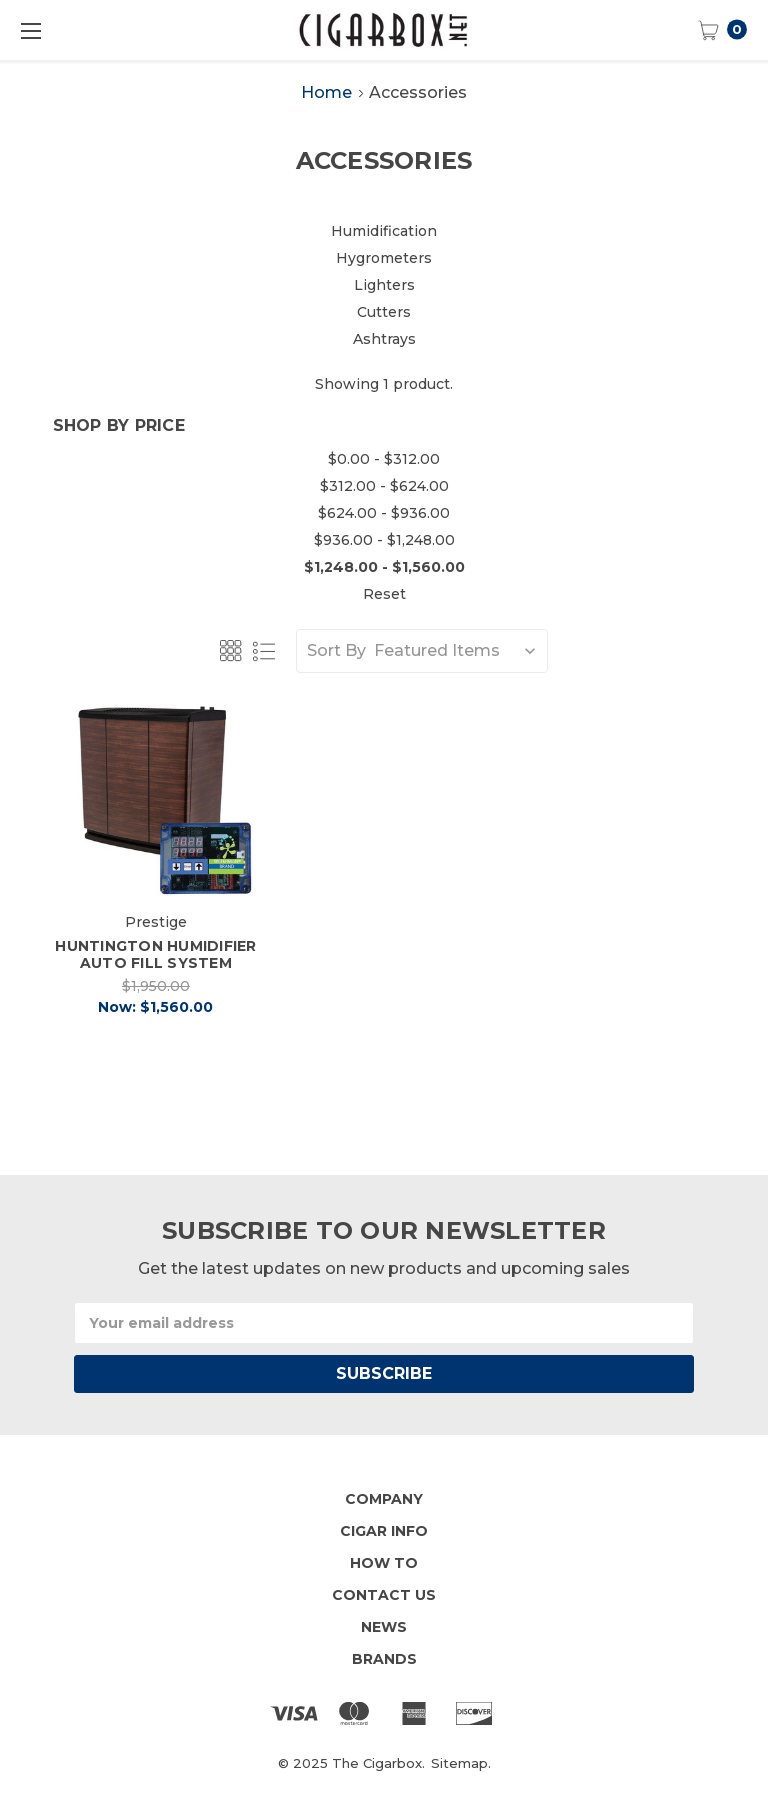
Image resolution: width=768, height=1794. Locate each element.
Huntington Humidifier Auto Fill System (155, 954)
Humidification (384, 231)
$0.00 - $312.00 (384, 459)
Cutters (384, 312)
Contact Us (384, 1595)
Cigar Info (384, 1531)
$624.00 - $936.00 (384, 513)
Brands (384, 1659)
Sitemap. (461, 1763)
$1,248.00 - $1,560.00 (384, 567)
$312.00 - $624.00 (384, 486)
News (384, 1627)
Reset (384, 594)
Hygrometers (384, 258)
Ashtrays (384, 339)
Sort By (336, 650)
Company (384, 1499)
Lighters (384, 285)
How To (384, 1563)
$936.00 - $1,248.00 (384, 540)
